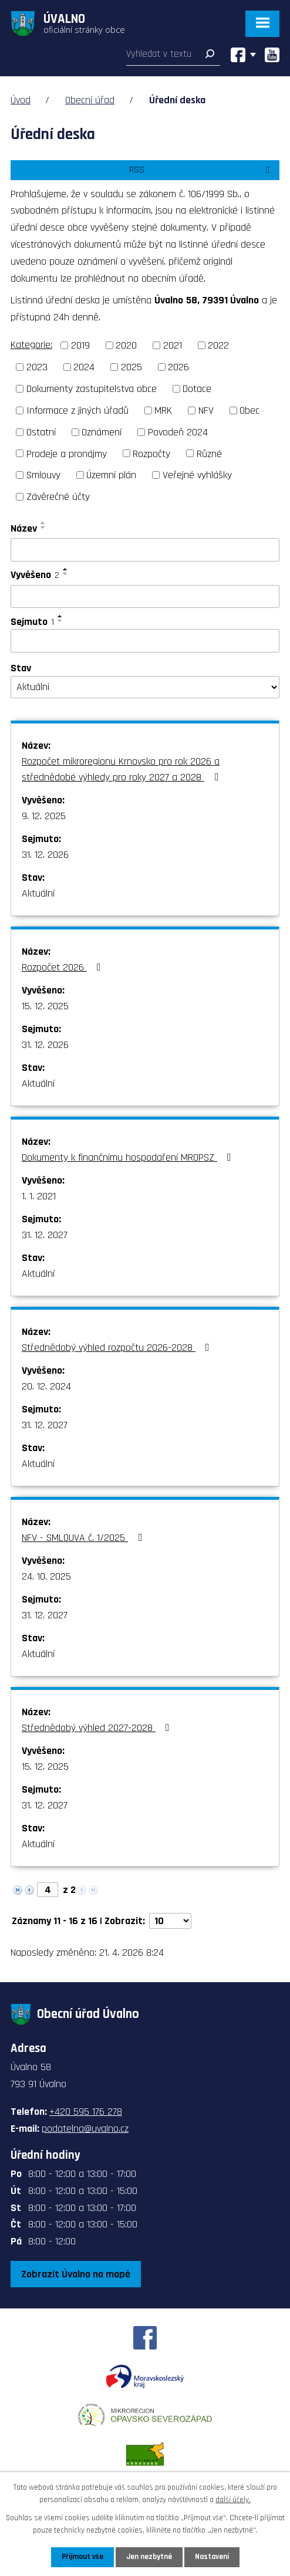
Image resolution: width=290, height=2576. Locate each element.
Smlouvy (43, 475)
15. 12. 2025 (45, 1006)
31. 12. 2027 (45, 1235)
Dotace (197, 388)
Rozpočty (151, 453)
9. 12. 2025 (44, 816)
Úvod (21, 100)
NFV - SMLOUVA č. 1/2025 (84, 1537)
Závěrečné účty (58, 496)
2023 (37, 367)
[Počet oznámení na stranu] (170, 1921)
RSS (201, 170)
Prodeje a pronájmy (66, 453)
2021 (172, 345)
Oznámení (102, 432)
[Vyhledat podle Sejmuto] (145, 641)
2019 (80, 345)
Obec (249, 410)
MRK (163, 410)
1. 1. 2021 (39, 1196)
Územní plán (111, 475)
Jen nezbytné (149, 2556)
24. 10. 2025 (46, 1576)
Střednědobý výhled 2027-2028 (98, 1728)
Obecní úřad (89, 100)
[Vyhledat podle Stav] (145, 687)
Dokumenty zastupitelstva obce (91, 388)
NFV (206, 410)
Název (24, 528)
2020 (126, 345)
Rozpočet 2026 (64, 967)
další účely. (233, 2499)
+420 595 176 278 (85, 2111)
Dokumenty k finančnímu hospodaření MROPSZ (129, 1157)
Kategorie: (31, 344)
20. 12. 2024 (46, 1386)
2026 (178, 367)
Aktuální (38, 893)
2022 (218, 345)
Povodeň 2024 (178, 432)
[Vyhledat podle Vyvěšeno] (145, 596)
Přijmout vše (82, 2556)
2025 (131, 367)
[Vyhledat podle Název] (145, 550)
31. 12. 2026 (45, 854)
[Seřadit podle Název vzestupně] (43, 522)
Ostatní (41, 432)
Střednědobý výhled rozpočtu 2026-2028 (118, 1347)
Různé (209, 453)
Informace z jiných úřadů (77, 410)
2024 (84, 367)
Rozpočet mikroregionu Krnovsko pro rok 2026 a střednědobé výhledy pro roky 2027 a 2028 (122, 769)
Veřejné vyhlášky (197, 475)
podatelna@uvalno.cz (85, 2128)
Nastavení (212, 2556)
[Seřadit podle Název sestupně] (43, 527)
